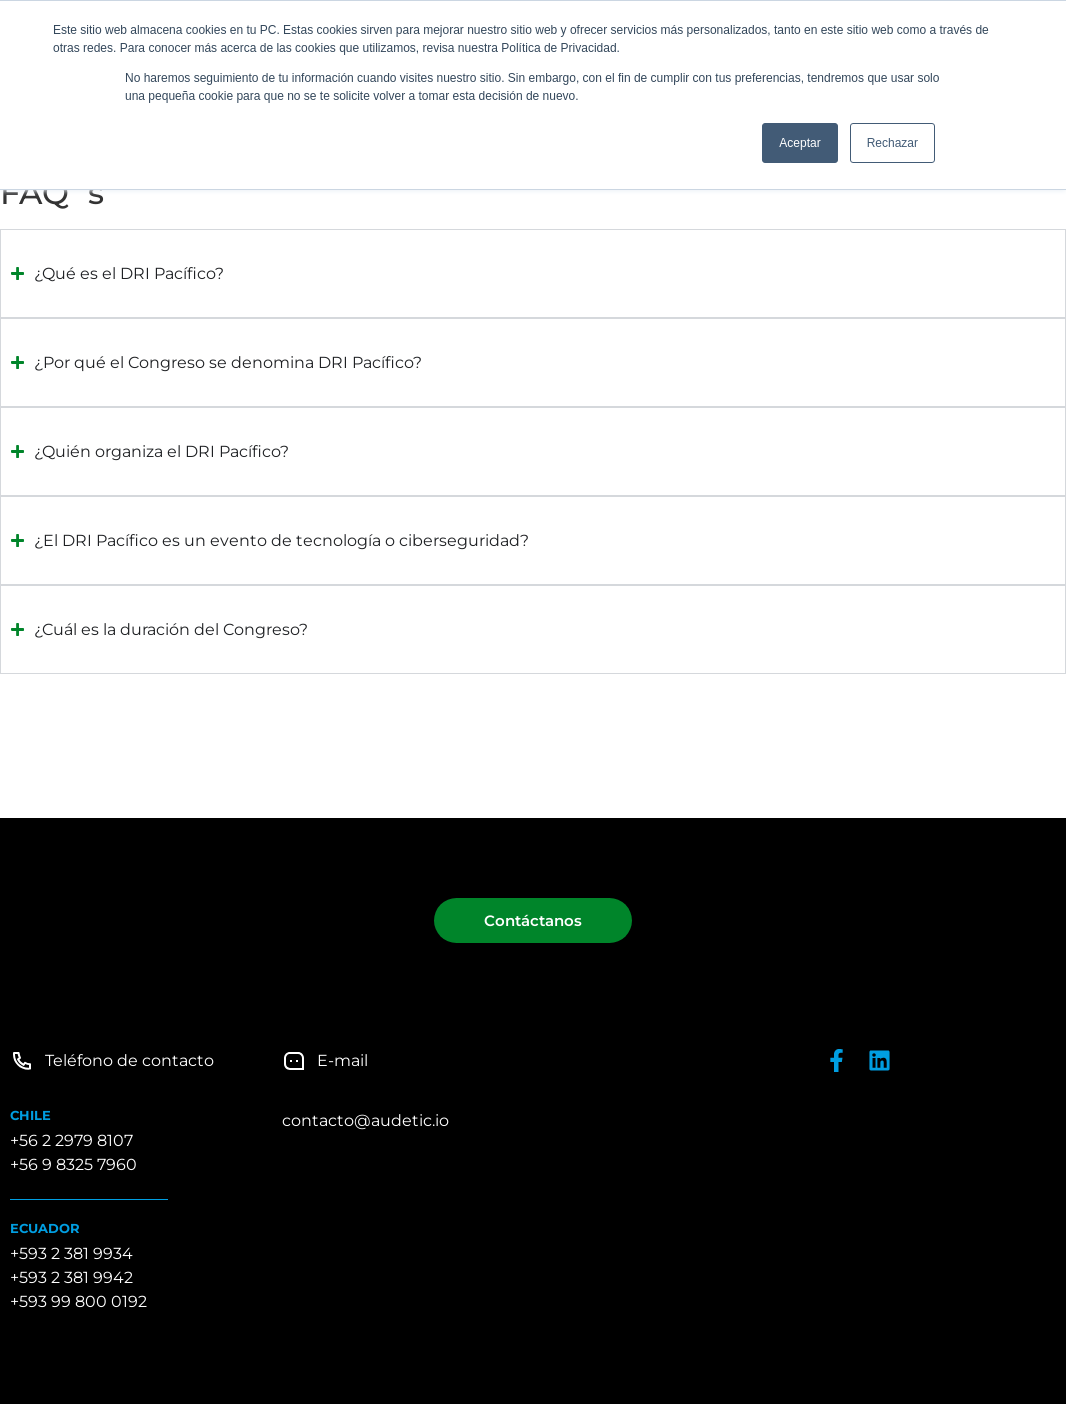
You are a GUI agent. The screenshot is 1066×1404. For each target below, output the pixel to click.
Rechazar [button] (892, 143)
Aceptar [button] (799, 143)
